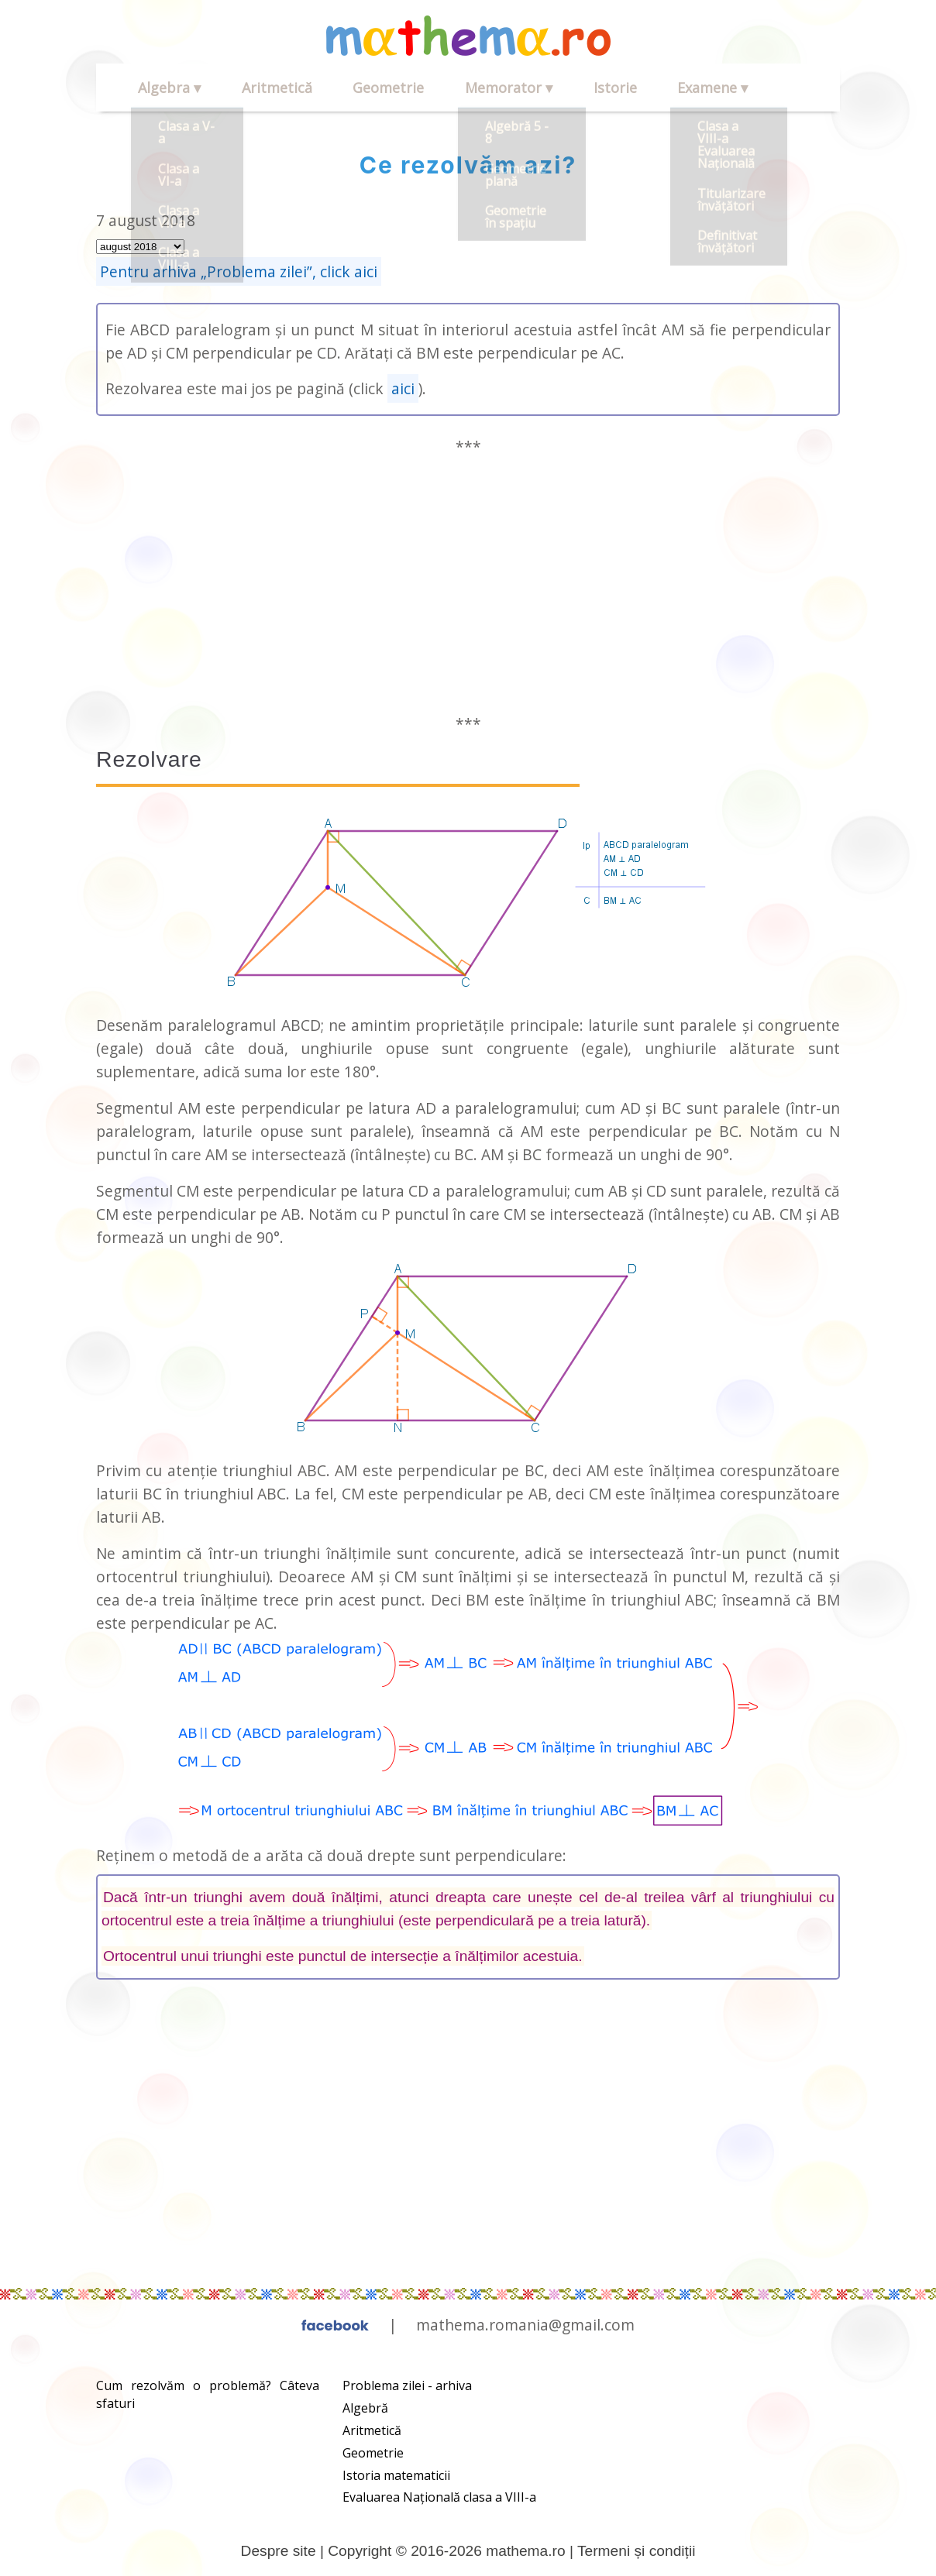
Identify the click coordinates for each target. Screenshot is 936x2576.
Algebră (365, 2407)
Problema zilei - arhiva (407, 2385)
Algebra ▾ (162, 87)
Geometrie (352, 87)
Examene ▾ (633, 87)
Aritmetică (255, 87)
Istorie (550, 87)
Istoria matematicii (396, 2475)
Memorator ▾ (458, 87)
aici (403, 388)
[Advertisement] (468, 585)
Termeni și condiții (636, 2551)
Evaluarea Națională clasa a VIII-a (439, 2497)
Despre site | (285, 2551)
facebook (335, 2325)
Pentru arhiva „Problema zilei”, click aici (238, 271)
